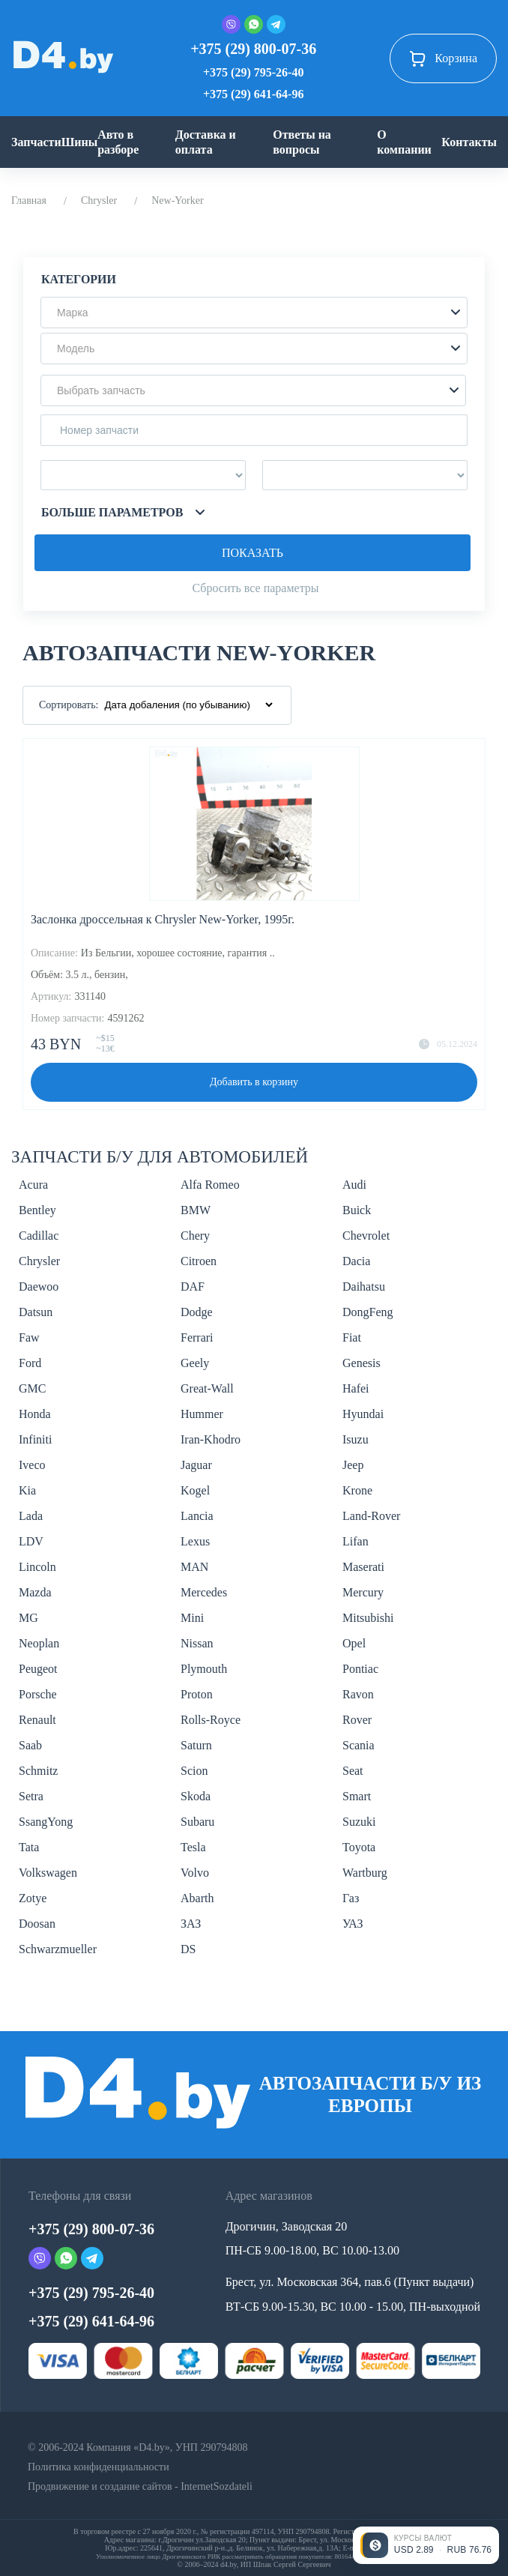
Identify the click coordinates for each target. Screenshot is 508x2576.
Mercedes (204, 1592)
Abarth (197, 1898)
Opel (354, 1643)
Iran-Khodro (211, 1439)
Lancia (197, 1515)
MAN (194, 1566)
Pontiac (360, 1668)
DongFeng (367, 1312)
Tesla (193, 1847)
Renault (37, 1719)
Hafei (355, 1388)
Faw (29, 1337)
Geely (195, 1363)
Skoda (196, 1796)
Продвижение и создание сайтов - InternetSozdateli (140, 2486)
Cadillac (38, 1235)
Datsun (35, 1312)
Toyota (358, 1847)
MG (28, 1617)
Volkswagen (48, 1872)
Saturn (196, 1745)
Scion (194, 1770)
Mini (192, 1617)
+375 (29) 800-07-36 (253, 48)
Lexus (195, 1541)
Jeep (352, 1465)
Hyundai (363, 1414)
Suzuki (358, 1821)
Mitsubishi (367, 1617)
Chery (195, 1235)
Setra (31, 1796)
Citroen (199, 1261)
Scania (358, 1745)
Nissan (197, 1643)
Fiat (351, 1337)
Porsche (38, 1694)
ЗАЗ (191, 1923)
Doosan (37, 1923)
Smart (356, 1796)
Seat (352, 1770)
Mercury (363, 1592)
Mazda (35, 1592)
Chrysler (99, 200)
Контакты (469, 142)
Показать (252, 552)
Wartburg (364, 1872)
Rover (357, 1719)
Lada (31, 1515)
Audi (354, 1184)
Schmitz (38, 1770)
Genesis (361, 1363)
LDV (31, 1541)
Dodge (197, 1312)
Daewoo (38, 1286)
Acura (33, 1184)
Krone (357, 1490)
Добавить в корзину (254, 1082)
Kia (27, 1490)
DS (188, 1949)
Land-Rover (371, 1515)
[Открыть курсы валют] (426, 2545)
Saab (30, 1745)
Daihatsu (363, 1286)
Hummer (202, 1414)
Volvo (195, 1872)
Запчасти (36, 142)
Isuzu (355, 1439)
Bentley (37, 1210)
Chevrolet (366, 1235)
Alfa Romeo (210, 1184)
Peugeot (38, 1668)
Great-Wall (207, 1388)
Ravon (358, 1694)
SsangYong (46, 1821)
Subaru (197, 1821)
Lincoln (37, 1566)
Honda (35, 1414)
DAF (193, 1286)
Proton (197, 1694)
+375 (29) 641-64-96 (253, 94)
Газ (350, 1898)
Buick (356, 1210)
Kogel (195, 1490)
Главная (28, 200)
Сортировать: (68, 705)
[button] (254, 312)
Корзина (443, 58)
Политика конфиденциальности (98, 2467)
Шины (79, 142)
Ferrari (197, 1337)
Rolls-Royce (211, 1719)
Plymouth (204, 1668)
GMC (32, 1388)
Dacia (356, 1261)
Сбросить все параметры (255, 588)
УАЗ (352, 1923)
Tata (29, 1847)
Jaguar (196, 1465)
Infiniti (35, 1439)
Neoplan (39, 1643)
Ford (30, 1363)
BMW (196, 1210)
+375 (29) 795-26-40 (253, 72)
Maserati (363, 1566)
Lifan (355, 1541)
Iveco (32, 1465)
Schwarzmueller (58, 1949)
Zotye (32, 1898)
